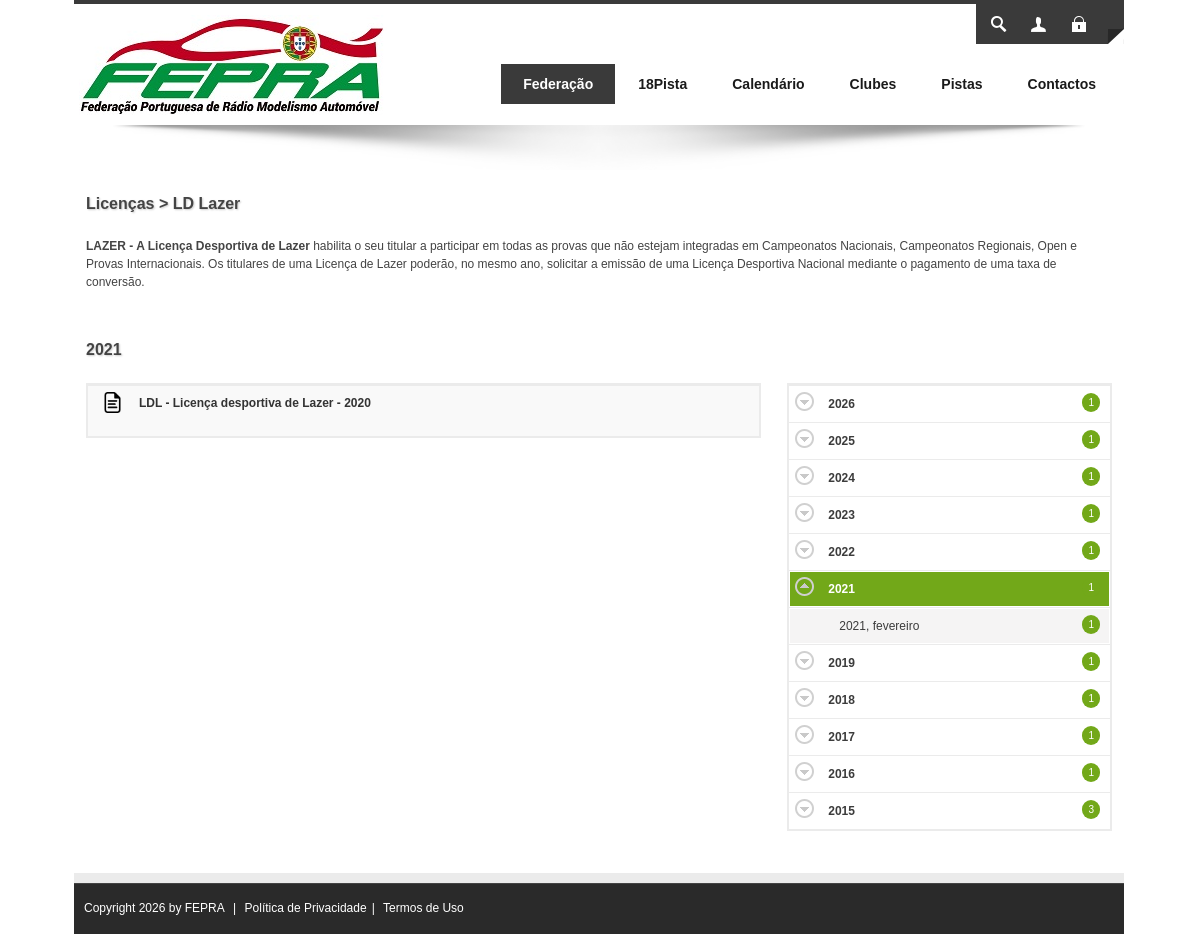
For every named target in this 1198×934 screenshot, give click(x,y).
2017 (841, 737)
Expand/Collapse (804, 401)
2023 (841, 515)
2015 (841, 811)
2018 (841, 700)
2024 (841, 478)
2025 (841, 441)
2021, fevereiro (879, 626)
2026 (841, 404)
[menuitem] (558, 84)
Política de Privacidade (306, 908)
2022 (841, 552)
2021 (841, 589)
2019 (841, 663)
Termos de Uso (423, 908)
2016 (841, 774)
